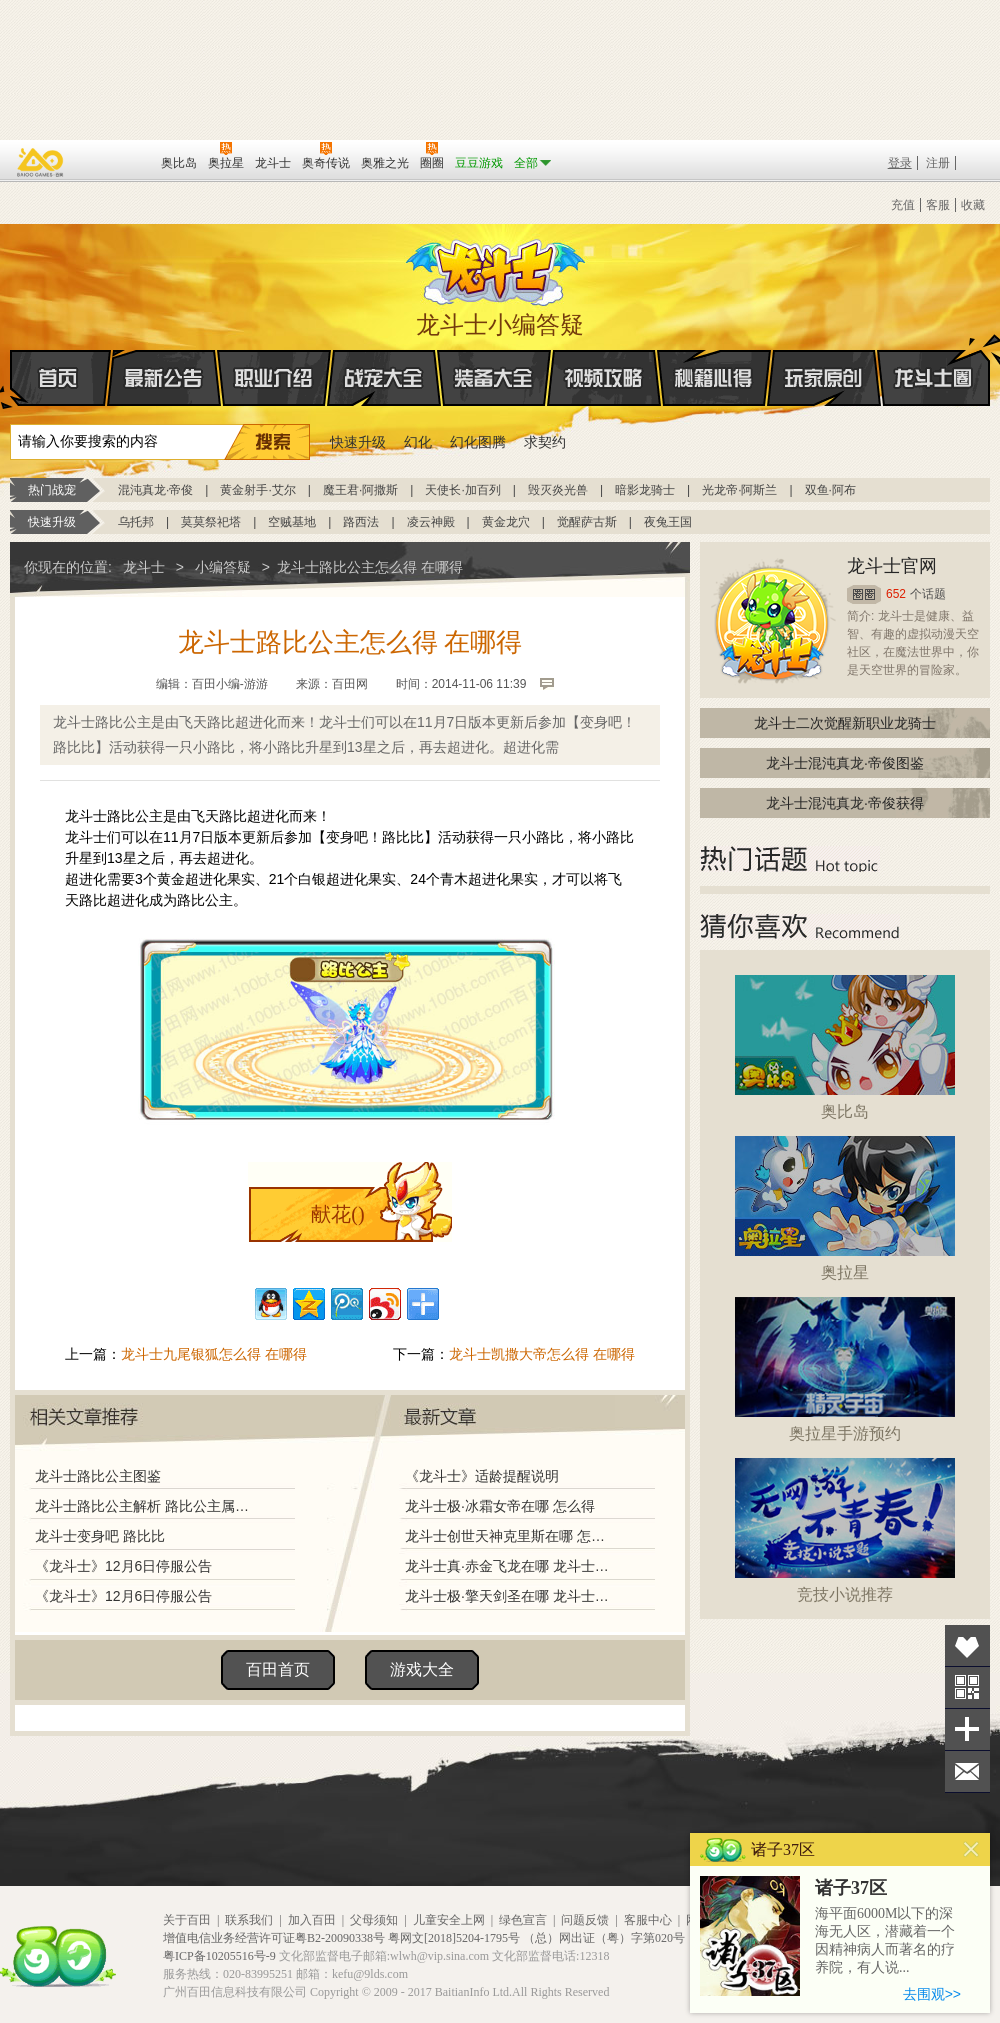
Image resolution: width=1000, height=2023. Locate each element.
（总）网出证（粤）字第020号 (604, 1938)
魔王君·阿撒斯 (360, 490)
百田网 (116, 161)
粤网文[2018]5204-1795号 (454, 1938)
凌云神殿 (431, 522)
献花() (337, 1214)
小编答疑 (223, 567)
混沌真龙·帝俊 (155, 490)
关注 (967, 1687)
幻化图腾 (478, 442)
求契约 (545, 442)
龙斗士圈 (933, 359)
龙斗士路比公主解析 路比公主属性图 (147, 1506)
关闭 (971, 1849)
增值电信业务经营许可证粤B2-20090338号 (274, 1938)
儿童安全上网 (449, 1920)
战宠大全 (384, 378)
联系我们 (249, 1920)
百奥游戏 (41, 162)
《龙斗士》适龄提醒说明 (482, 1476)
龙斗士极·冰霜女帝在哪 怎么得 (500, 1506)
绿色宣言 (523, 1920)
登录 (900, 163)
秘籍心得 (714, 378)
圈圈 (864, 594)
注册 (938, 163)
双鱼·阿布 (830, 490)
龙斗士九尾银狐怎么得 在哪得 (214, 1354)
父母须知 (374, 1920)
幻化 (418, 442)
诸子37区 (851, 1888)
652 (896, 594)
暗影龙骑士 (645, 490)
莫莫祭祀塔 (211, 522)
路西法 (361, 522)
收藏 (973, 205)
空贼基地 (292, 522)
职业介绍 (274, 378)
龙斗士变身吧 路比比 (100, 1536)
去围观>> (932, 1994)
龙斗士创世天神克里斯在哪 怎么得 (509, 1536)
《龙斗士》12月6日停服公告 (123, 1566)
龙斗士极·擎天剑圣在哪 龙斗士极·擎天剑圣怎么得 (509, 1596)
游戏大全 (422, 1669)
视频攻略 (604, 378)
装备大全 (494, 378)
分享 (967, 1729)
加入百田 (312, 1920)
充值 (903, 205)
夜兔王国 (668, 522)
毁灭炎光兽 (558, 490)
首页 (11, 379)
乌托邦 (136, 522)
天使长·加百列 (462, 490)
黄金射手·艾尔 (257, 490)
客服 (938, 205)
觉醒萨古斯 (587, 522)
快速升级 (358, 442)
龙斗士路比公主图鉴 (98, 1476)
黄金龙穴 (506, 522)
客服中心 (648, 1920)
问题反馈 (585, 1920)
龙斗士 (497, 268)
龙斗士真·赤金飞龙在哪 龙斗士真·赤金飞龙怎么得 (509, 1566)
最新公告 (164, 378)
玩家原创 (824, 378)
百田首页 (278, 1669)
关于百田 (187, 1920)
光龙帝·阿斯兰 (739, 490)
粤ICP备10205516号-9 (219, 1956)
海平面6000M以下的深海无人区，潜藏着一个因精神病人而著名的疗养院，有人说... (885, 1940)
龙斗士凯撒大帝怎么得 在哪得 (542, 1354)
